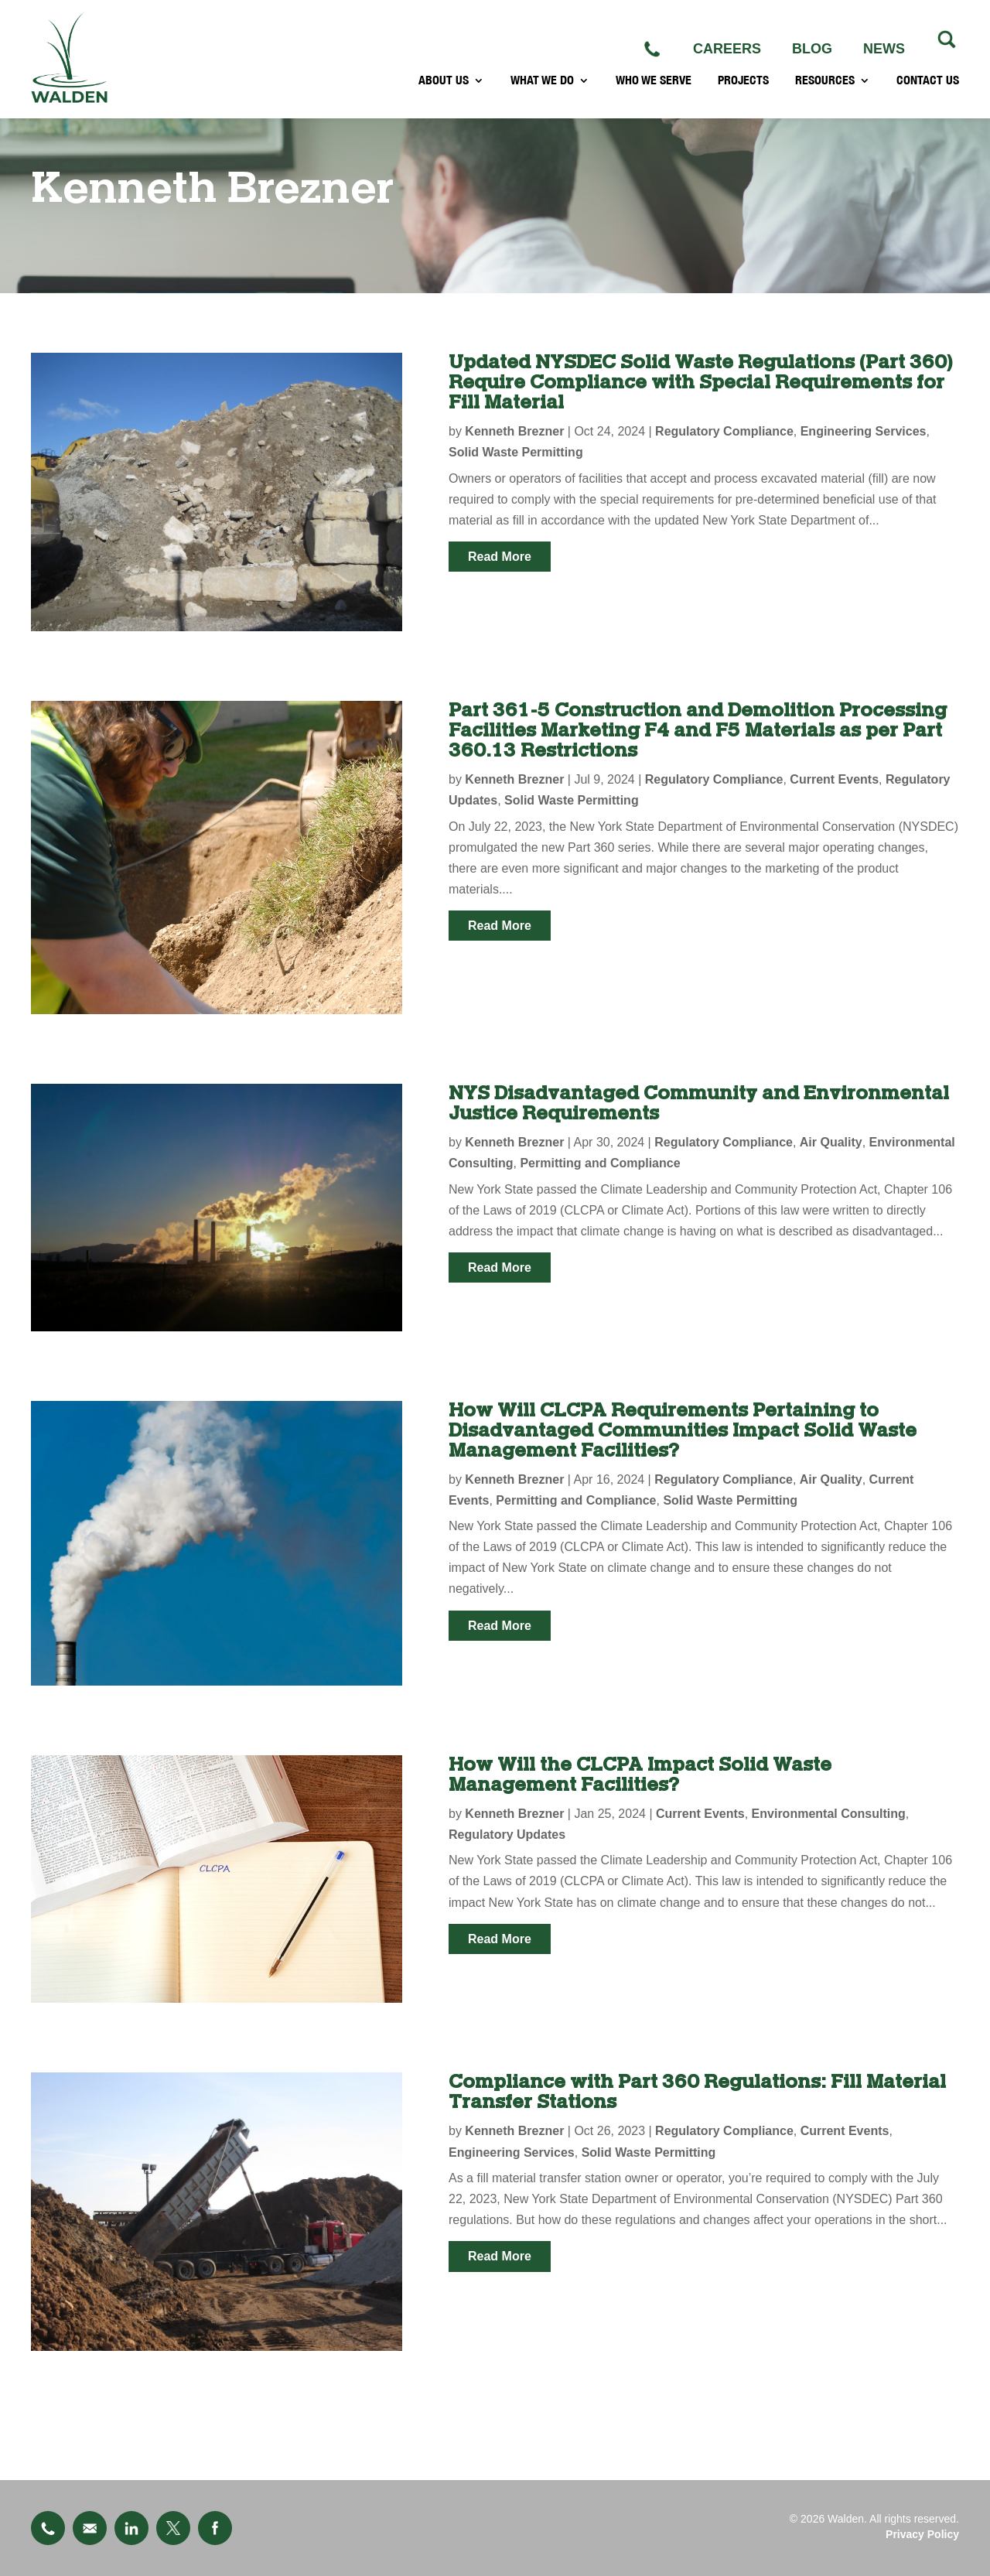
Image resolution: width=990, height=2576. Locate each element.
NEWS (884, 48)
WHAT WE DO (542, 89)
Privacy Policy (922, 2534)
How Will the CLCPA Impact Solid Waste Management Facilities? (640, 1775)
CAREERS (727, 48)
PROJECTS (743, 89)
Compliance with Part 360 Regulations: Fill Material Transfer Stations (697, 2092)
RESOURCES (825, 89)
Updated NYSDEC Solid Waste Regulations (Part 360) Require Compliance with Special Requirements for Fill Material (700, 382)
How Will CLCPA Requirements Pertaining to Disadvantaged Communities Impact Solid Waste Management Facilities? (683, 1431)
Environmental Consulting (829, 1813)
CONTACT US (927, 89)
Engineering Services (864, 431)
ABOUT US (443, 89)
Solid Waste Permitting (516, 452)
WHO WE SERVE (653, 89)
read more (499, 556)
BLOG (812, 48)
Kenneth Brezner (514, 431)
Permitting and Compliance (600, 1163)
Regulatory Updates (507, 1834)
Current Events (834, 779)
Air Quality (831, 1142)
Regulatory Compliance (724, 431)
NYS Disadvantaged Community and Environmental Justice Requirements (699, 1103)
